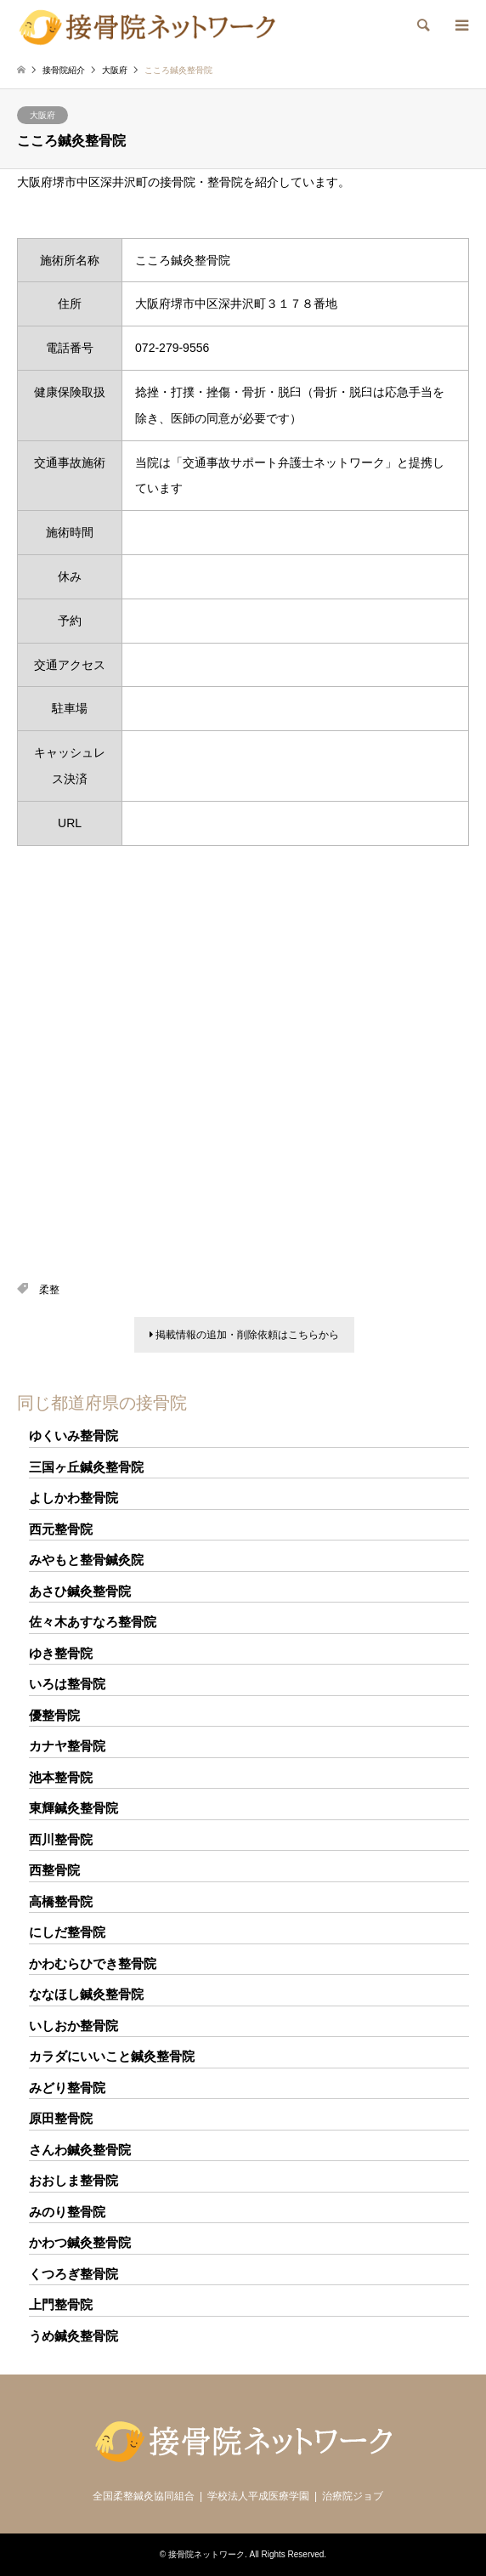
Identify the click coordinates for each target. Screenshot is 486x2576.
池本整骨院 (61, 1777)
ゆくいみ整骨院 (73, 1435)
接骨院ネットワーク (206, 2554)
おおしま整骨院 (73, 2180)
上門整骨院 (61, 2304)
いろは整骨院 (67, 1684)
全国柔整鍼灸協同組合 (144, 2496)
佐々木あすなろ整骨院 (92, 1621)
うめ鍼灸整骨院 (73, 2336)
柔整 (49, 1290)
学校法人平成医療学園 (258, 2496)
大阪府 (42, 115)
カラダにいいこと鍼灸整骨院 (112, 2056)
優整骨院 (54, 1715)
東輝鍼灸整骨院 (73, 1808)
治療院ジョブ (352, 2496)
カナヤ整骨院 (67, 1746)
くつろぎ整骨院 (73, 2274)
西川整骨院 (61, 1839)
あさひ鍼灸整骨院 (80, 1591)
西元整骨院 (61, 1529)
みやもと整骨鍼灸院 (86, 1559)
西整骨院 (54, 1870)
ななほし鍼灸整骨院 (86, 1994)
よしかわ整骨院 (73, 1497)
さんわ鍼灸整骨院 (80, 2149)
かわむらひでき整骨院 (92, 1963)
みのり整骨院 (67, 2211)
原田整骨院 (61, 2118)
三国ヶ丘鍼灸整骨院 (86, 1467)
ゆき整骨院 (61, 1653)
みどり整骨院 (67, 2087)
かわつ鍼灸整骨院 (80, 2242)
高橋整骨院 (61, 1901)
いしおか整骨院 (73, 2025)
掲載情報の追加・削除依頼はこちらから (244, 1335)
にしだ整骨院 (67, 1932)
